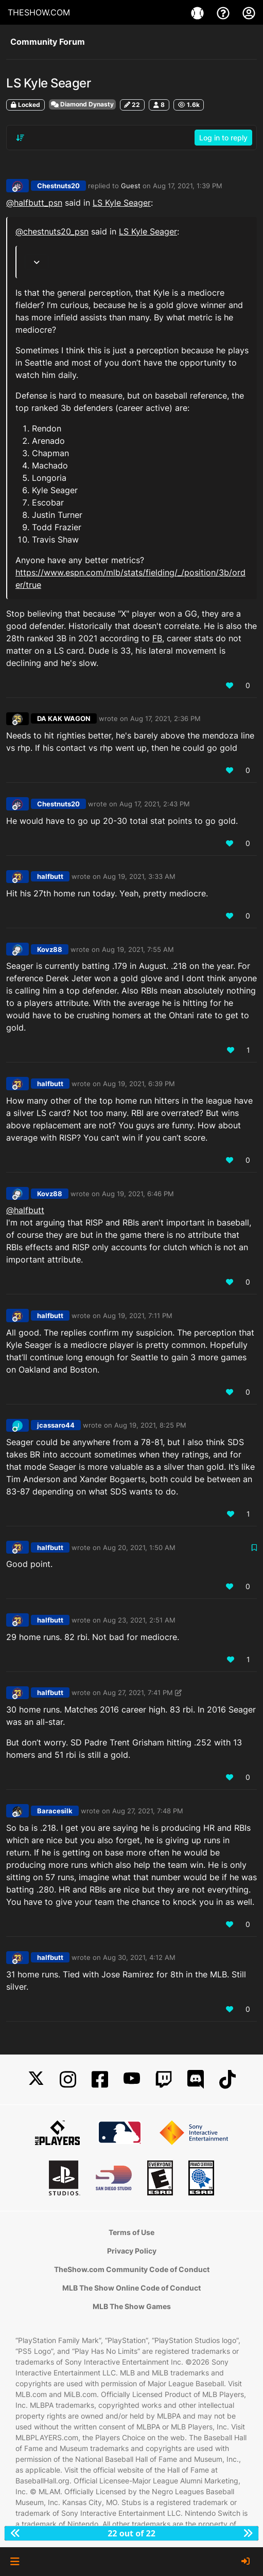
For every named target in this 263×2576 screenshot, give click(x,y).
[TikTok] (227, 2079)
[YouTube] (132, 2079)
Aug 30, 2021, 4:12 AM (139, 1957)
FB (157, 638)
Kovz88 (49, 949)
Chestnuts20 (58, 186)
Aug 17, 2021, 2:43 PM (154, 804)
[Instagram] (68, 2079)
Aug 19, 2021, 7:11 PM (137, 1315)
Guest (131, 186)
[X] (36, 2079)
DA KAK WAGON (64, 718)
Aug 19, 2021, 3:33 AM (139, 876)
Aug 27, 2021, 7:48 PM (147, 1811)
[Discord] (195, 2079)
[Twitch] (163, 2079)
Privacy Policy (131, 2250)
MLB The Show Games (132, 2306)
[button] (14, 2561)
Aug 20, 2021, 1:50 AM (139, 1547)
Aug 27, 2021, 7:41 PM (138, 1692)
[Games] (198, 12)
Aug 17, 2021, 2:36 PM (165, 718)
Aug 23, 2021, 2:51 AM (139, 1620)
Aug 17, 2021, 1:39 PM (187, 186)
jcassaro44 (56, 1425)
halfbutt (50, 876)
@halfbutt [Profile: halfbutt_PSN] (25, 1210)
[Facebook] (100, 2079)
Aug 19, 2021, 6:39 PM (139, 1083)
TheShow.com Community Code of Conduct (131, 2269)
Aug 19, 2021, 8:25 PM (150, 1425)
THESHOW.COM (39, 12)
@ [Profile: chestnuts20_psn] (52, 231)
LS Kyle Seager (122, 202)
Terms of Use (131, 2232)
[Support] (224, 12)
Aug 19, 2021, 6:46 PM (138, 1194)
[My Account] (248, 12)
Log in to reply (223, 137)
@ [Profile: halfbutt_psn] (34, 202)
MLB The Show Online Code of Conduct (131, 2287)
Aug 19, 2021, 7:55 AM (138, 949)
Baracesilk (55, 1811)
